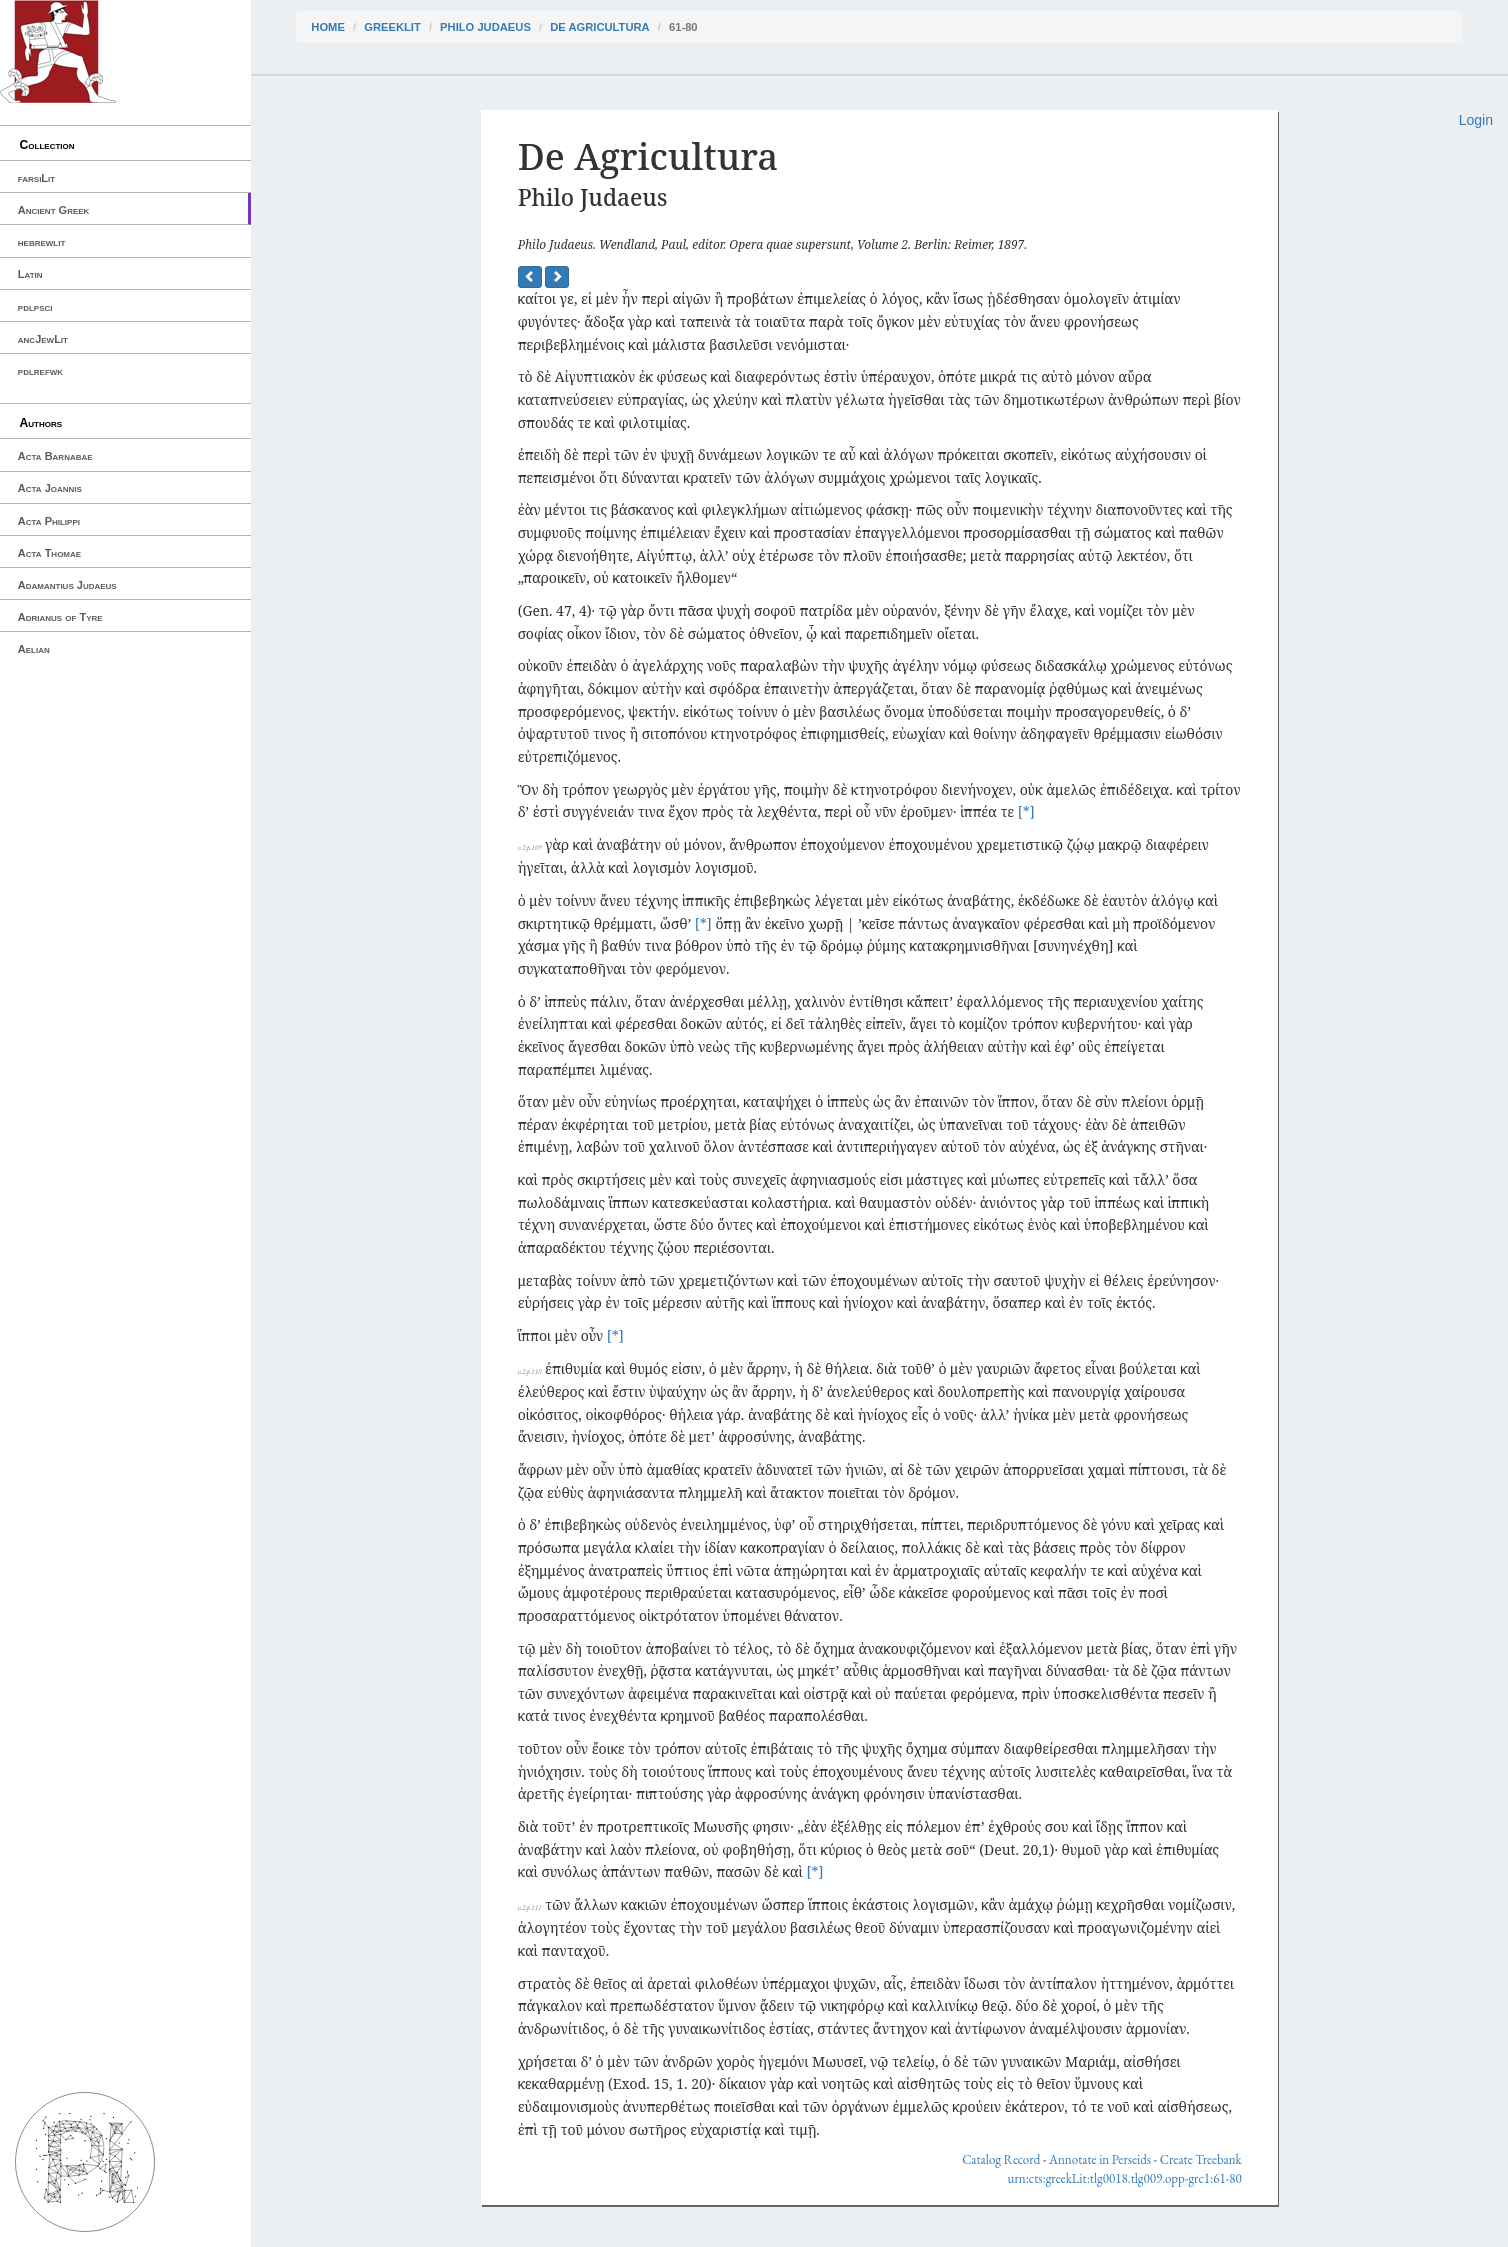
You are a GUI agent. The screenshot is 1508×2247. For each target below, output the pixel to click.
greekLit (392, 27)
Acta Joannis (50, 488)
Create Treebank (1201, 2159)
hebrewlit (42, 242)
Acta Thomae (49, 553)
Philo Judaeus (485, 27)
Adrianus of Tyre (60, 617)
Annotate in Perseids (1100, 2159)
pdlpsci (35, 307)
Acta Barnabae (55, 456)
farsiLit (36, 178)
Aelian (34, 649)
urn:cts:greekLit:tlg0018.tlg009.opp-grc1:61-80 (1125, 2178)
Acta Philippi (49, 521)
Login (1476, 120)
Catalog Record (1001, 2159)
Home (328, 27)
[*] (1026, 811)
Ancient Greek (54, 210)
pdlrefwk (40, 371)
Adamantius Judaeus (67, 585)
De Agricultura (599, 27)
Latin (30, 274)
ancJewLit (43, 339)
